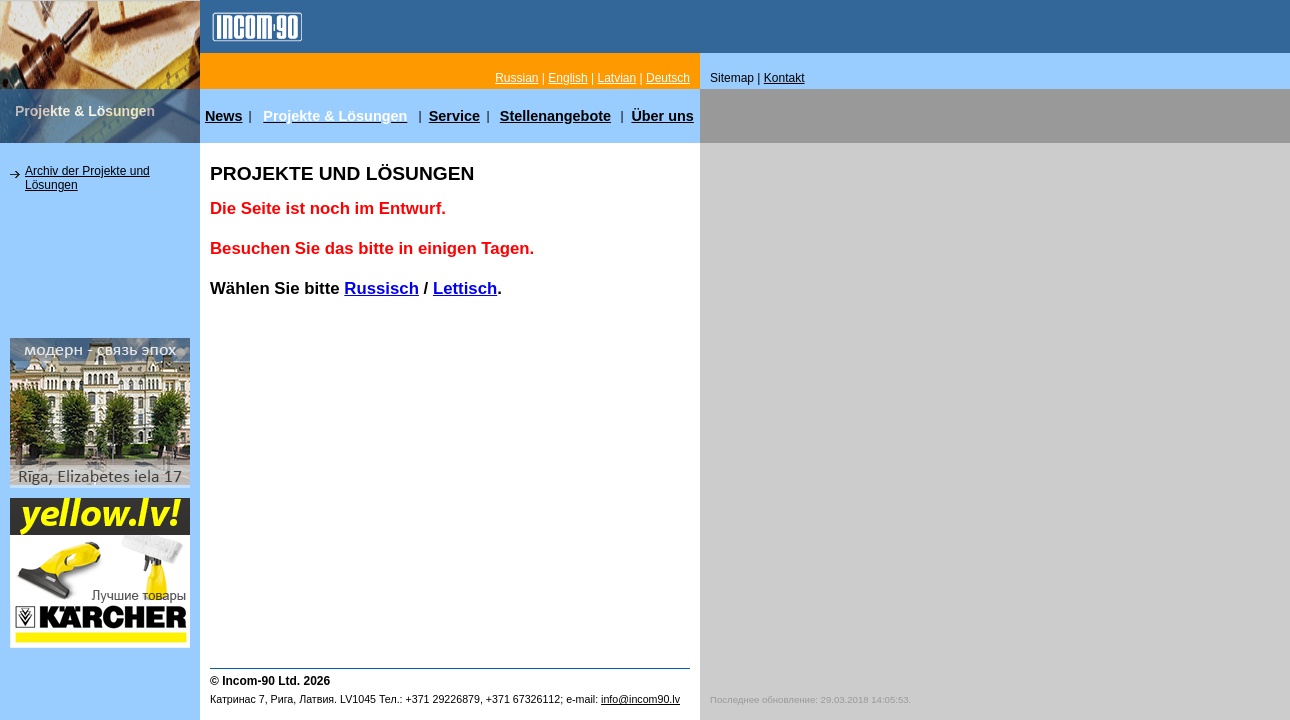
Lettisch (465, 288)
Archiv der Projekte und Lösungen (87, 178)
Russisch (381, 288)
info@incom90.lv (640, 699)
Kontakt (784, 78)
